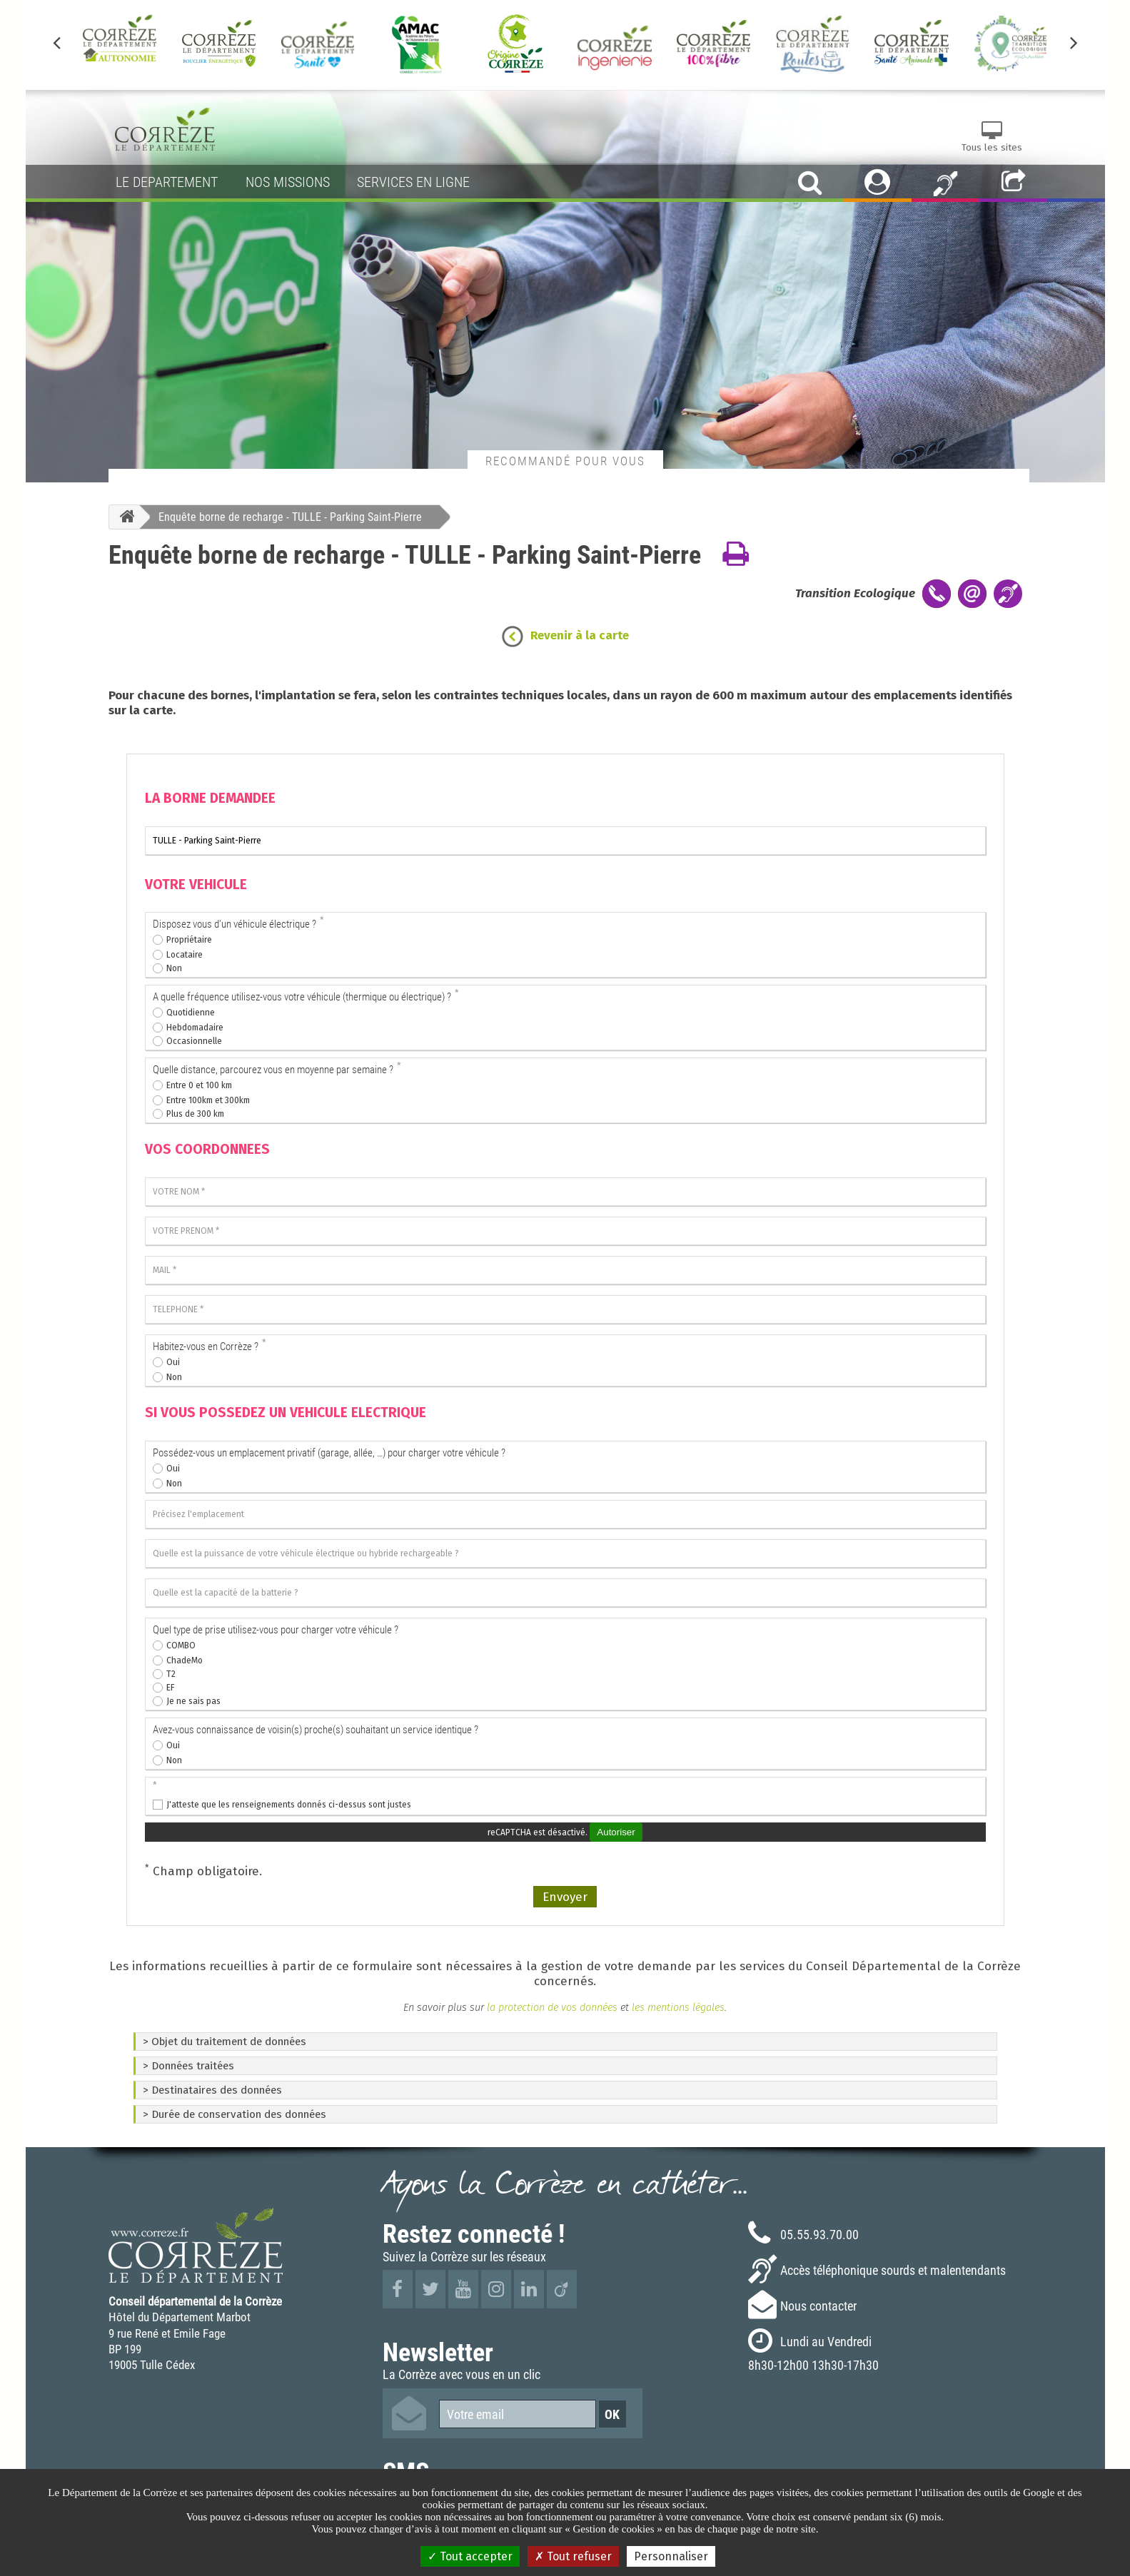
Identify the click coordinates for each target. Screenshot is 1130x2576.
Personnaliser (671, 2556)
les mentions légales (678, 2007)
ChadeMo (184, 1660)
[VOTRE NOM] (565, 1191)
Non (174, 968)
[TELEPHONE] (565, 1309)
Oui (173, 1362)
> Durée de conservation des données (234, 2114)
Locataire (184, 955)
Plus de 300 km (195, 1114)
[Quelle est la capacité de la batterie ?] (565, 1592)
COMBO (181, 1645)
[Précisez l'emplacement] (565, 1514)
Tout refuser (573, 2556)
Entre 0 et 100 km (199, 1085)
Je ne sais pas (193, 1701)
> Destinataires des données (212, 2090)
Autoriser (616, 1832)
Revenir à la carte (579, 635)
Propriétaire (189, 940)
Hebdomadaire (194, 1028)
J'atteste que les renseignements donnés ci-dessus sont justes (288, 1805)
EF (170, 1688)
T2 (171, 1674)
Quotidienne (190, 1013)
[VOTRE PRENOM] (565, 1231)
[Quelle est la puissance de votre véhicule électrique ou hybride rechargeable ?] (565, 1553)
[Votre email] (517, 2414)
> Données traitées (188, 2065)
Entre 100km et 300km (208, 1100)
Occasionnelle (194, 1041)
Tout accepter (470, 2556)
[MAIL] (565, 1270)
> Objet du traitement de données (224, 2041)
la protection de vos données (550, 2007)
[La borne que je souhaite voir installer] (565, 840)
